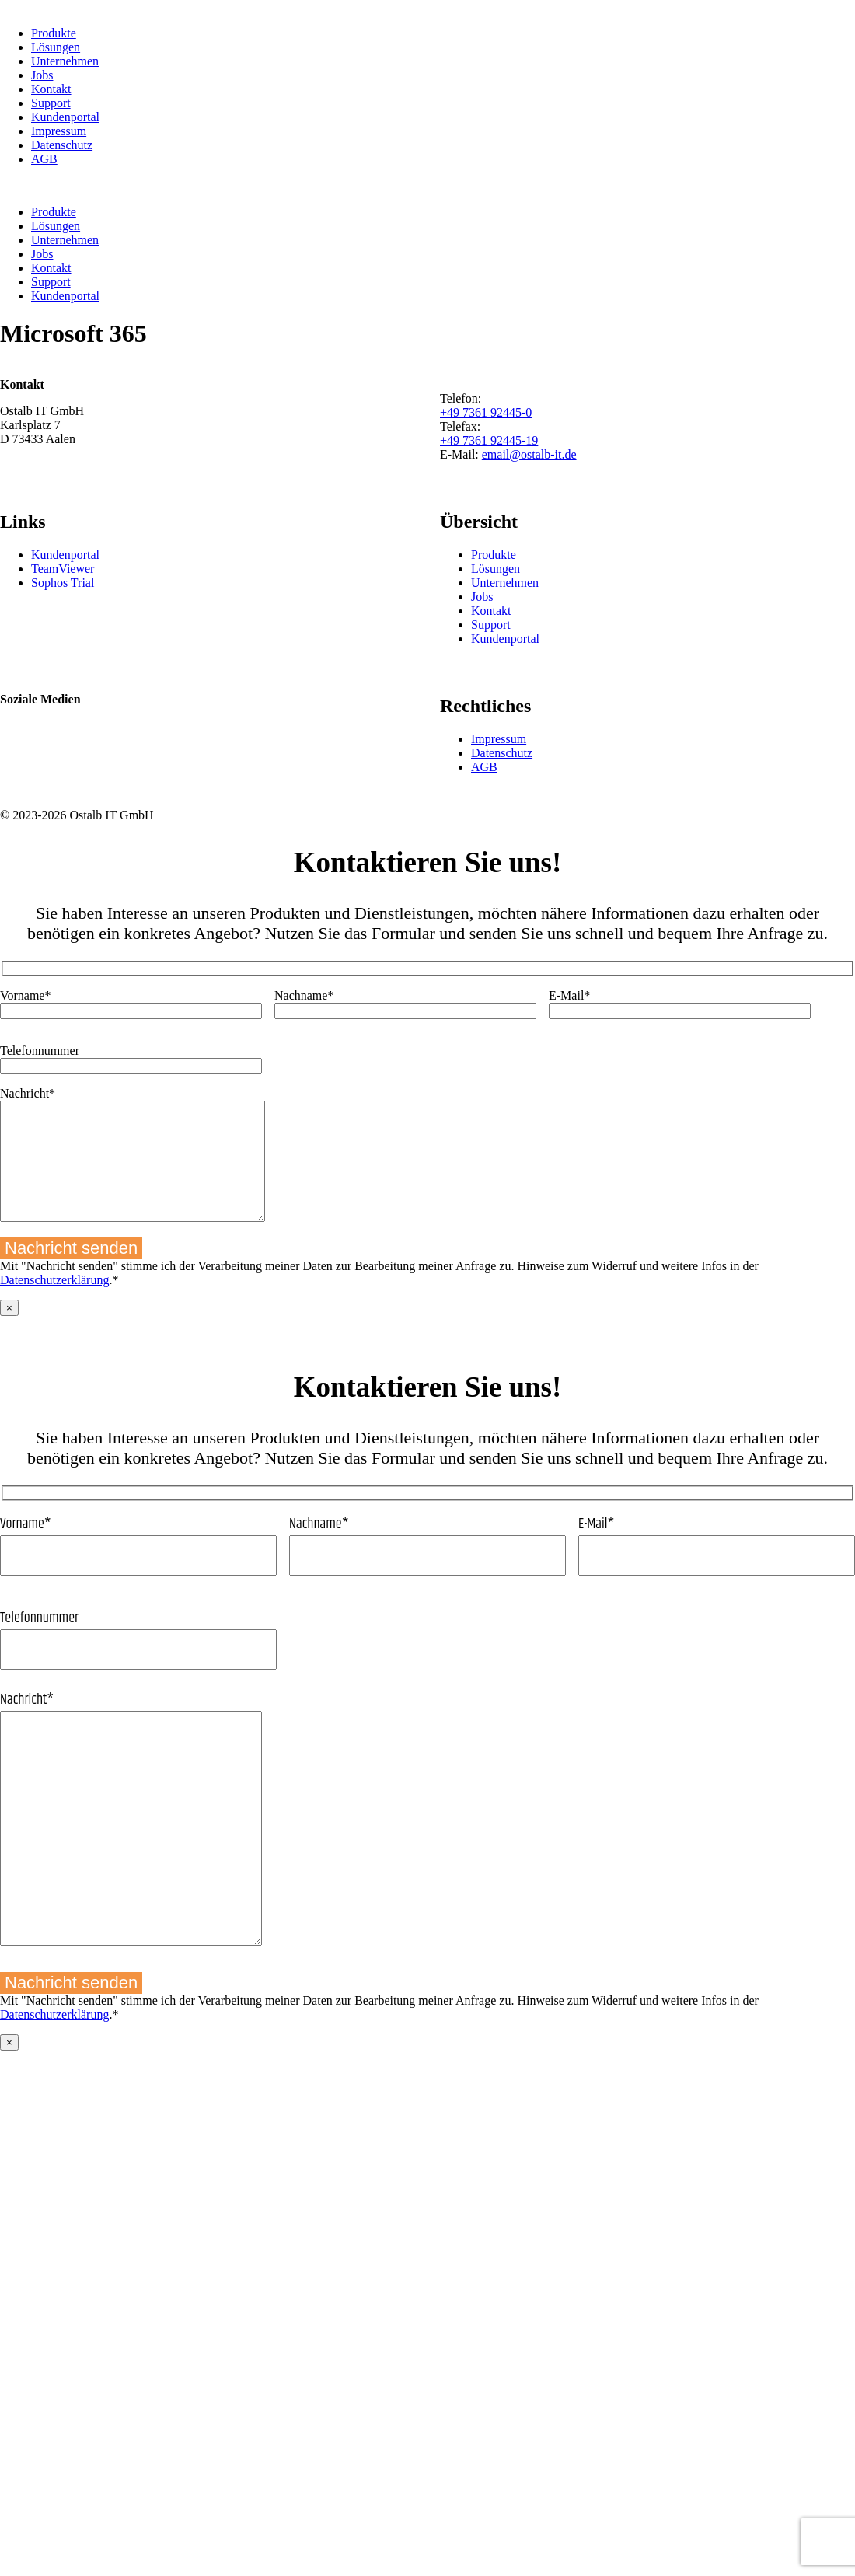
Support (51, 103)
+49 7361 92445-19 (489, 440)
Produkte (53, 33)
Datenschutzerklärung (54, 1303)
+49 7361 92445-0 (486, 412)
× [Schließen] (9, 1331)
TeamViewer (62, 568)
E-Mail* (716, 1568)
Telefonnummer (427, 1662)
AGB (44, 159)
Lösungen (55, 47)
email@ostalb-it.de (529, 454)
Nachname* (427, 1568)
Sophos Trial (62, 582)
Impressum (58, 131)
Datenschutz (61, 145)
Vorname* (138, 1568)
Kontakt (51, 89)
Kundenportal (65, 117)
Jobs (42, 75)
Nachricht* (427, 1844)
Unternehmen (65, 61)
